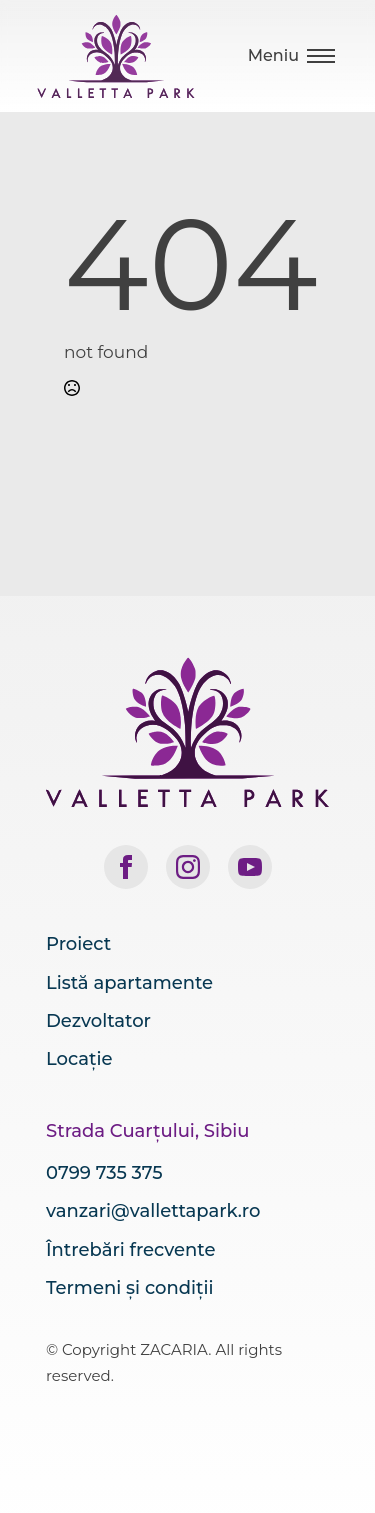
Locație (79, 1059)
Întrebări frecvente (130, 1250)
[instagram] (188, 867)
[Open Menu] (291, 56)
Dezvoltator (98, 1021)
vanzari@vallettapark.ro (153, 1211)
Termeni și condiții (129, 1288)
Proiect (78, 944)
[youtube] (250, 867)
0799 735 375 (104, 1173)
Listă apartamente (129, 983)
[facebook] (126, 867)
